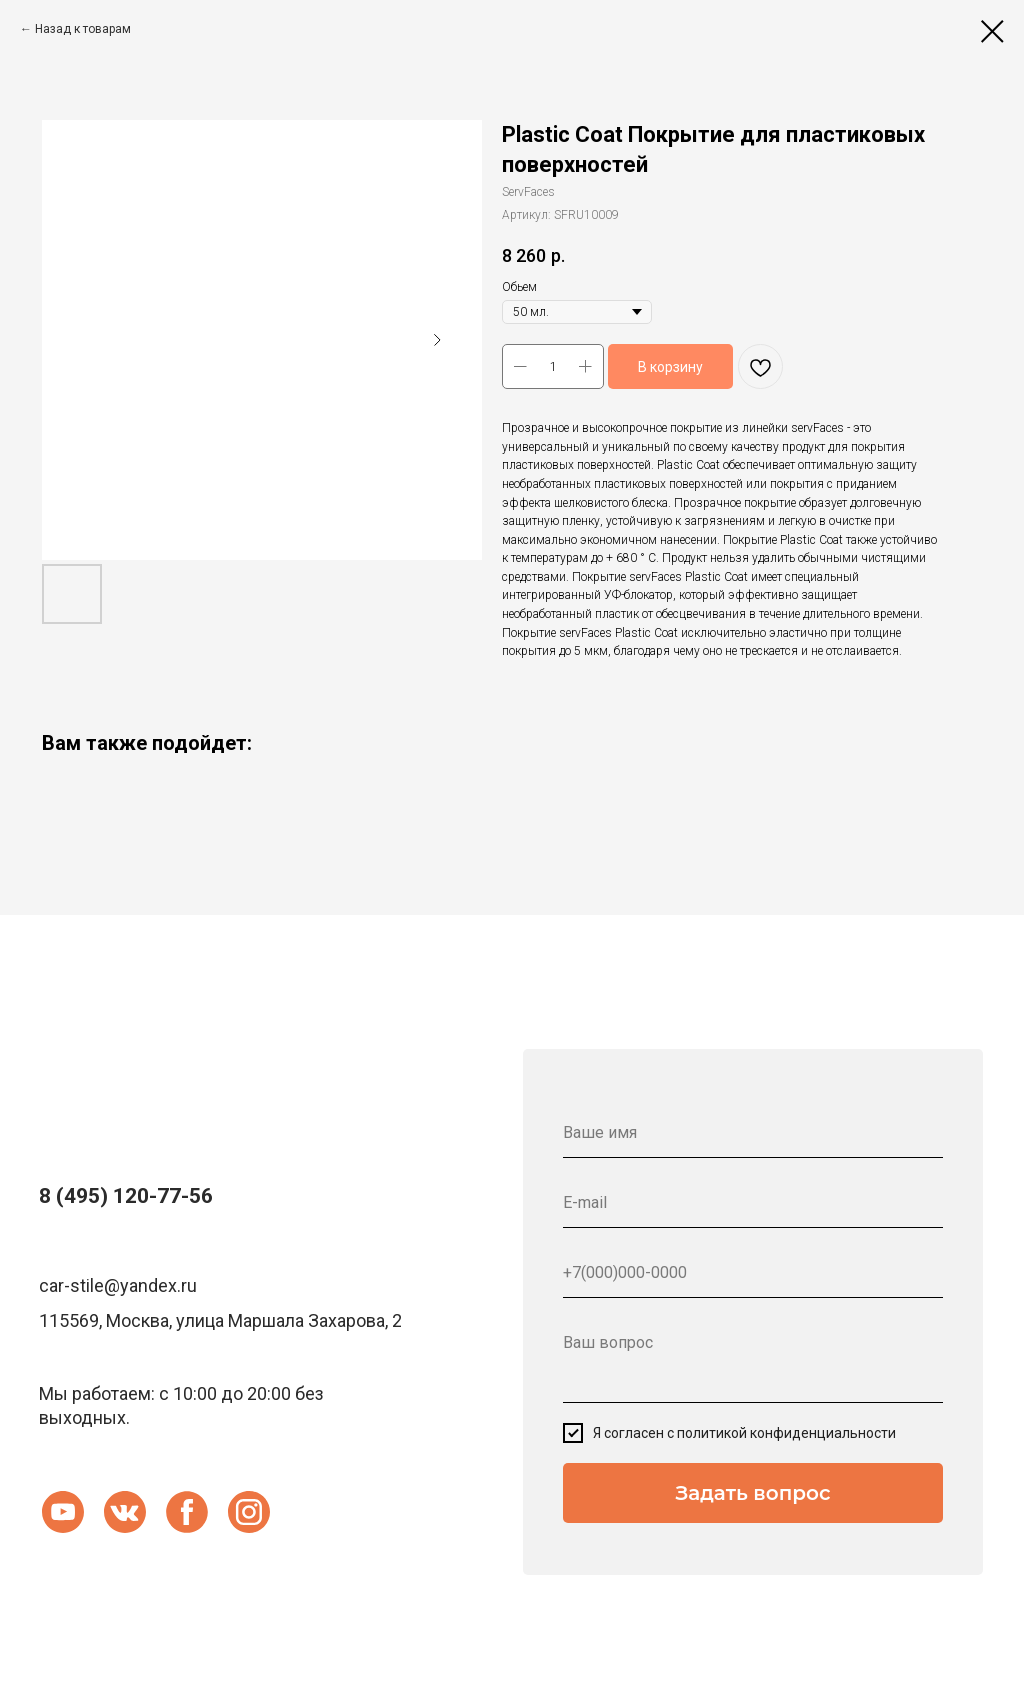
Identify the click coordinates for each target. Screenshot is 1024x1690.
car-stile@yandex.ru (118, 1285)
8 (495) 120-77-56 (126, 1196)
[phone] (753, 1273)
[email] (753, 1203)
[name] (753, 1133)
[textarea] (753, 1360)
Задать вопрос (752, 1493)
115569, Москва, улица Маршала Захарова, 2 (220, 1320)
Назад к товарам (83, 29)
